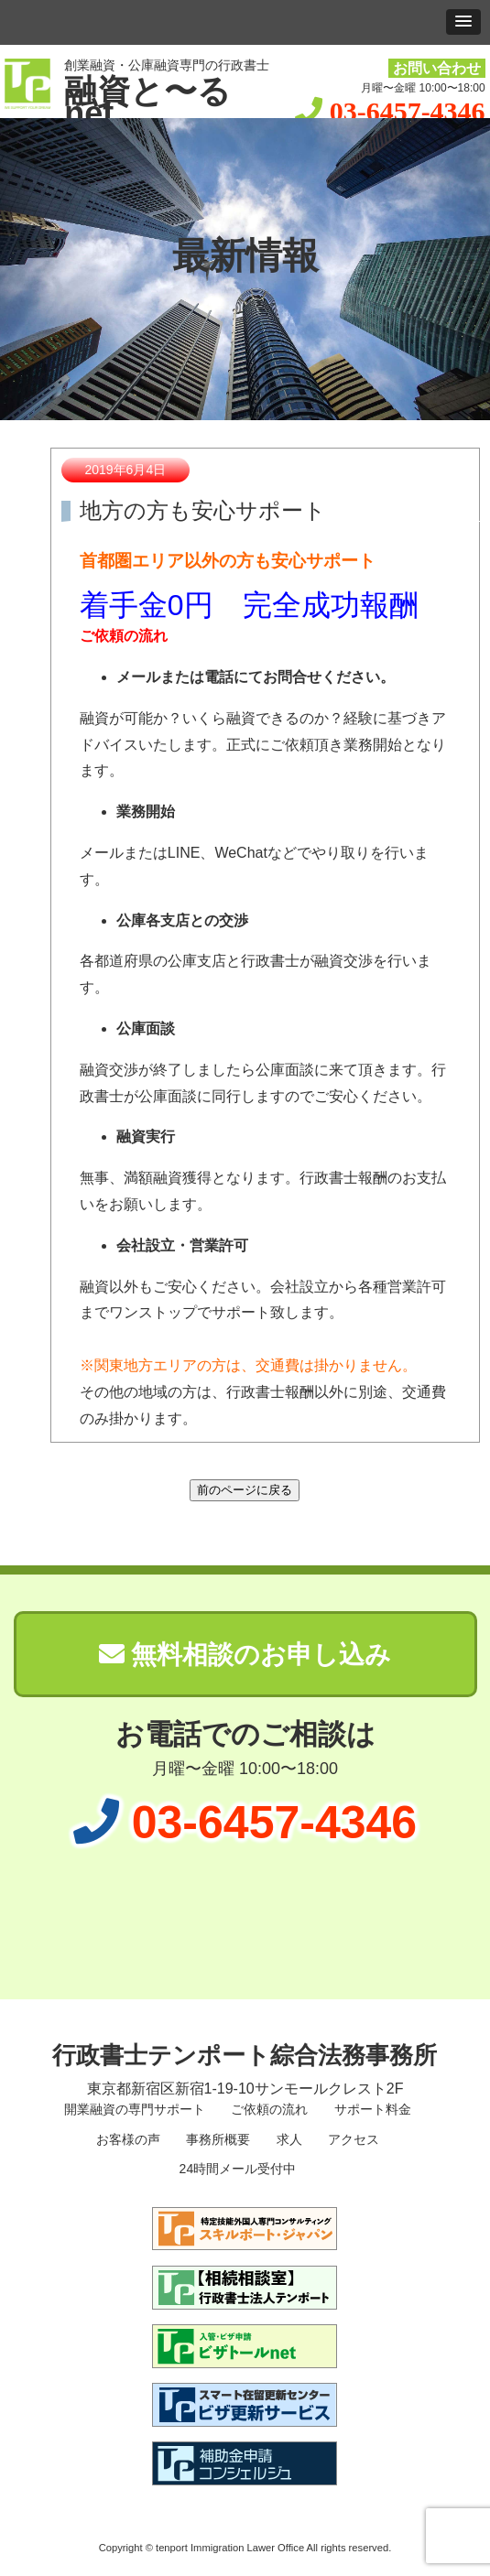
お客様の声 (126, 2139)
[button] (463, 22)
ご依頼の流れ (268, 2109)
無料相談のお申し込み (245, 1654)
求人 (287, 2139)
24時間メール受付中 (236, 2168)
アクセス (351, 2139)
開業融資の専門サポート (132, 2109)
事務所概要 (216, 2139)
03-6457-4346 (407, 111)
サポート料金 (371, 2109)
